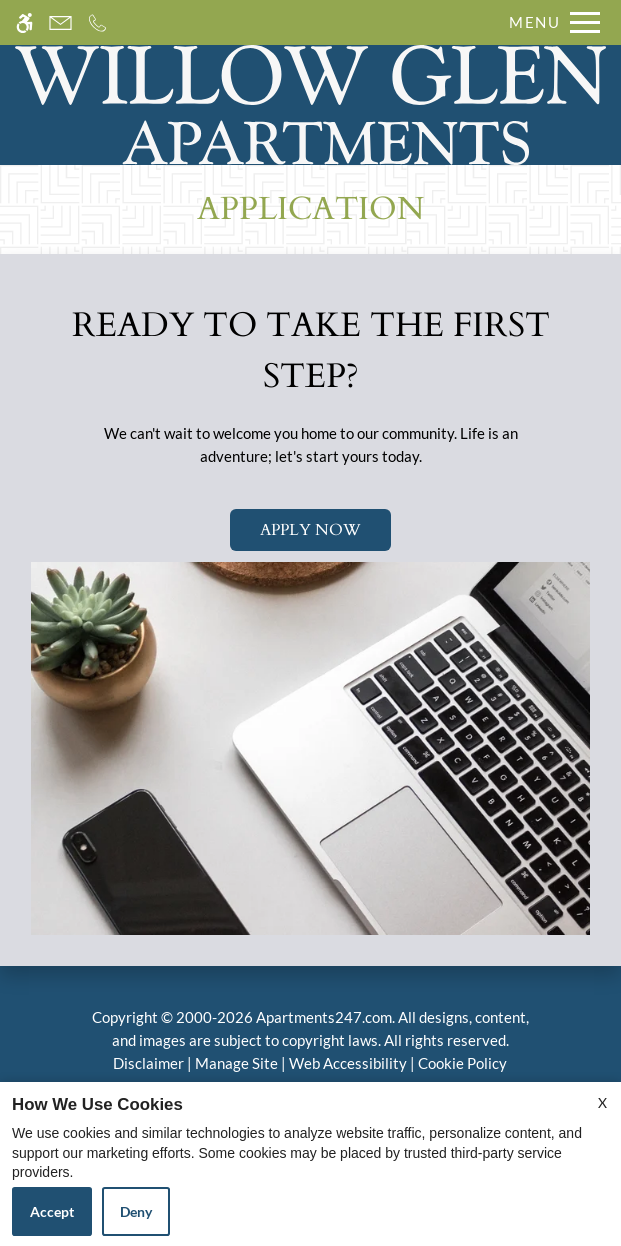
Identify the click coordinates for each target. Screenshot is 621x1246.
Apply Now (310, 530)
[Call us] (97, 22)
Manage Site (236, 1063)
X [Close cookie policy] (602, 1102)
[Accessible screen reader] (24, 22)
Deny (136, 1211)
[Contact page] (60, 22)
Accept (52, 1211)
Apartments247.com (324, 1017)
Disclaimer (148, 1063)
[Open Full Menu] (549, 22)
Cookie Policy (462, 1063)
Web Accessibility (348, 1063)
